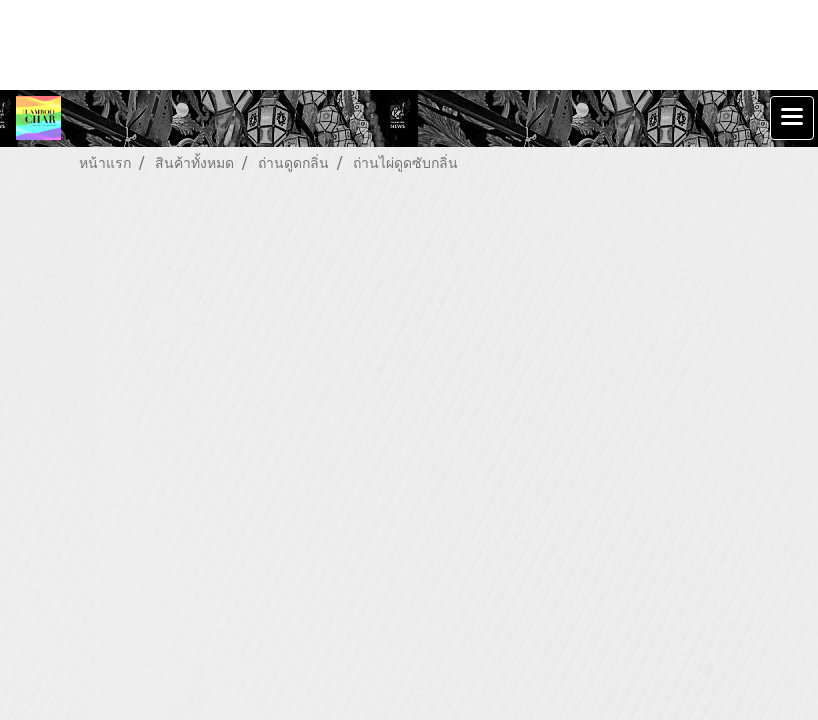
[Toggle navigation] (792, 118)
